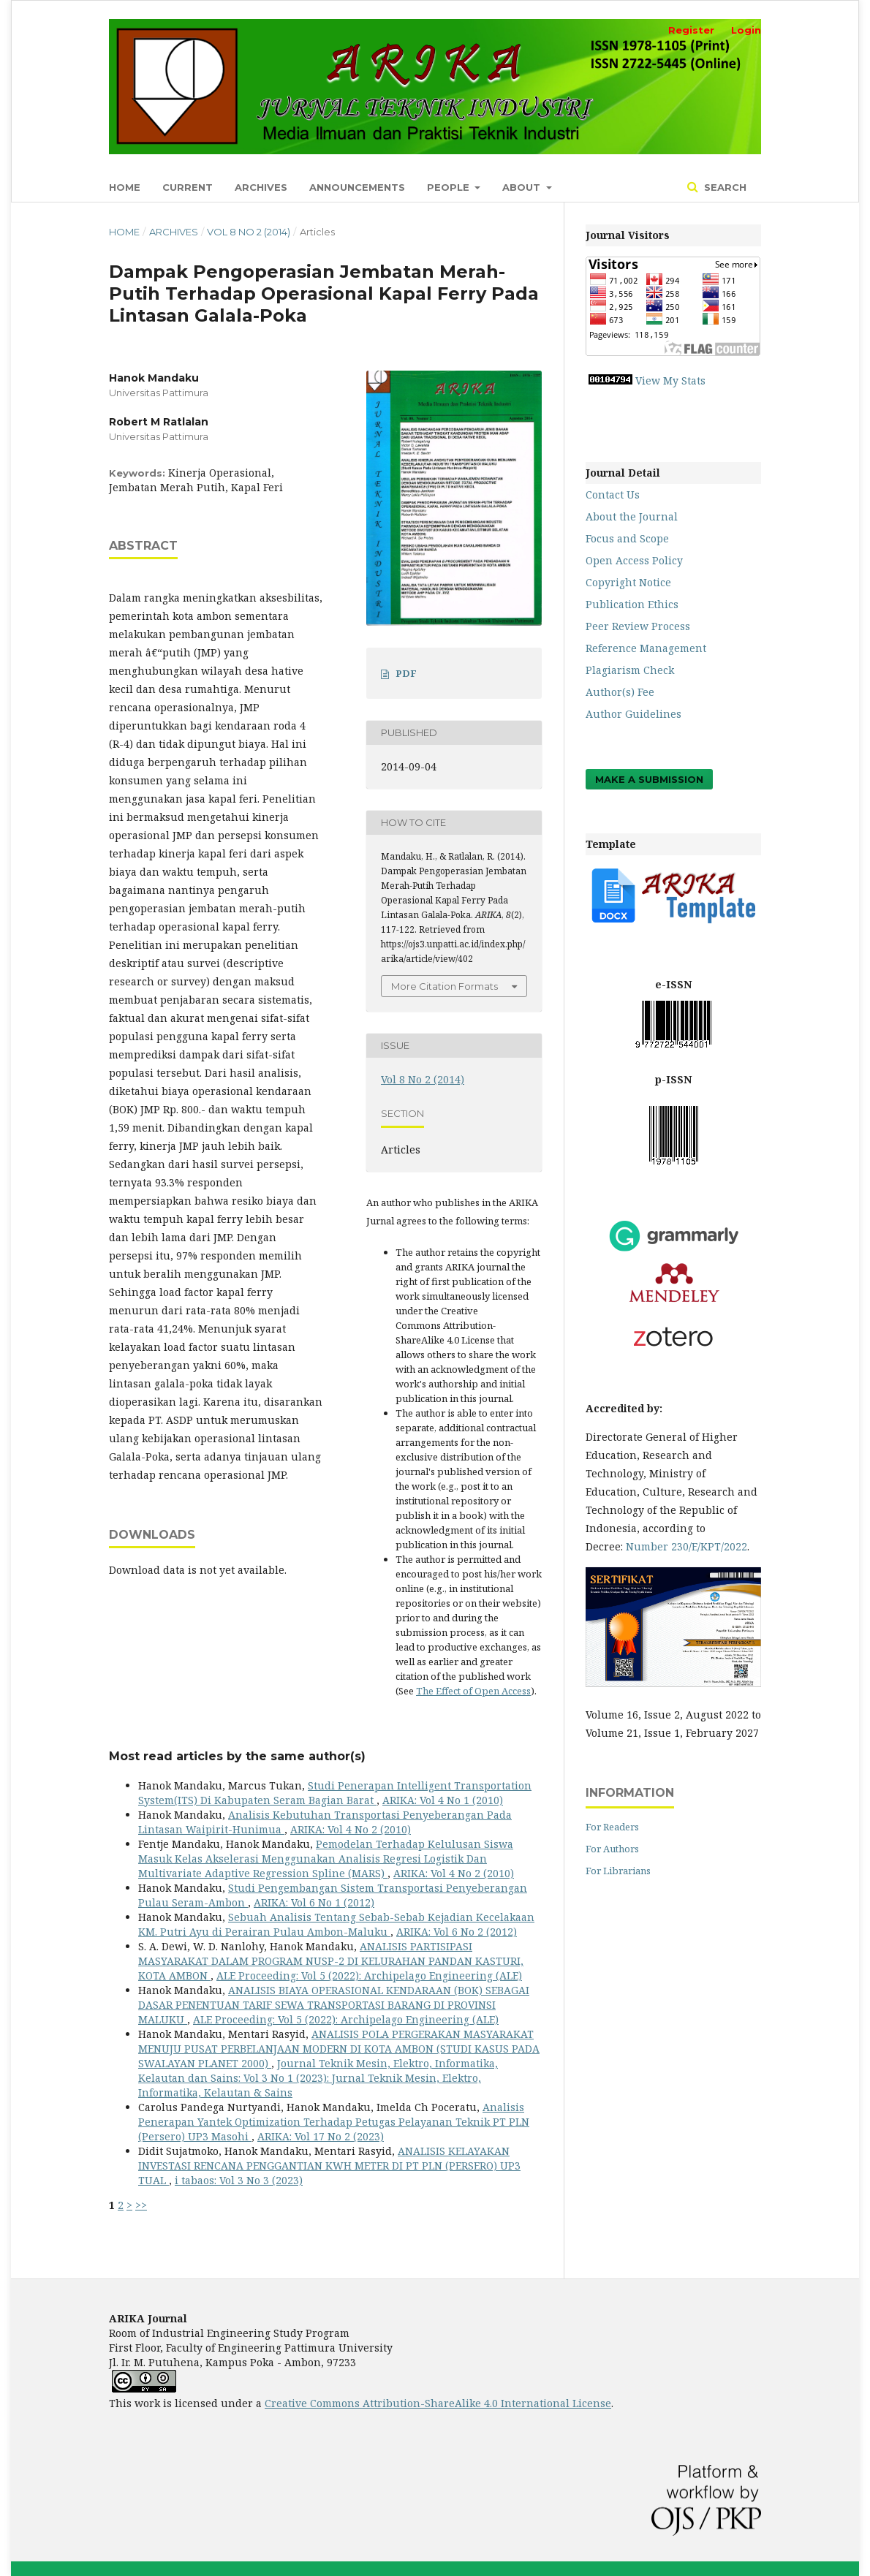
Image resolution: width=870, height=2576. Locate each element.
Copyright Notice (628, 582)
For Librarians (618, 1870)
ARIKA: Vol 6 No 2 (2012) (456, 1932)
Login (746, 30)
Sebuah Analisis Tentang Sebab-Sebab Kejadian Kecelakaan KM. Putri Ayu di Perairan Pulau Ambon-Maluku (336, 1924)
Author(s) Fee (620, 692)
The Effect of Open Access (473, 1690)
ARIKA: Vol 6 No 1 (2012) (314, 1902)
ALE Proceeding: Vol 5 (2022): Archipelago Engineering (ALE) (369, 1975)
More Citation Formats (444, 986)
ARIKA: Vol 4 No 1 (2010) (442, 1800)
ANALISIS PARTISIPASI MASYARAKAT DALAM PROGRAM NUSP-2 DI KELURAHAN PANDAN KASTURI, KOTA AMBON (330, 1960)
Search (723, 187)
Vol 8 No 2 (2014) (248, 232)
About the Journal (632, 516)
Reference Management (646, 648)
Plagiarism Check (630, 670)
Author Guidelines (633, 714)
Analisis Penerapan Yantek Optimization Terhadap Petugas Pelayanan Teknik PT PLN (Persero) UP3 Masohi (333, 2121)
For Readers (612, 1826)
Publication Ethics (632, 604)
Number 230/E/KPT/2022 (686, 1546)
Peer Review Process (638, 626)
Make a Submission (649, 779)
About (522, 187)
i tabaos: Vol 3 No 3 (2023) (239, 2180)
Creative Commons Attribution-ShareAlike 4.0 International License (438, 2403)
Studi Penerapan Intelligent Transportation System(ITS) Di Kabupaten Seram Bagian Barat (335, 1792)
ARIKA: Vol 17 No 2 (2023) (320, 2136)
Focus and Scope (627, 538)
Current (187, 187)
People (449, 187)
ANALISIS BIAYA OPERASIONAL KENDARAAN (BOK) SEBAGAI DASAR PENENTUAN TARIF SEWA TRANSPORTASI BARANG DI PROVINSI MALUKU (333, 2004)
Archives (261, 187)
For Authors (612, 1848)
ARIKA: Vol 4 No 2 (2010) (350, 1829)
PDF (406, 673)
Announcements (357, 187)
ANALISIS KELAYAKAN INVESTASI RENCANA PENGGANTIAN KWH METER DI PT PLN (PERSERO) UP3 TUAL (329, 2165)
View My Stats (670, 380)
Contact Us (613, 494)
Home (124, 187)
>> (141, 2205)
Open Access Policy (634, 560)
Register (691, 30)
